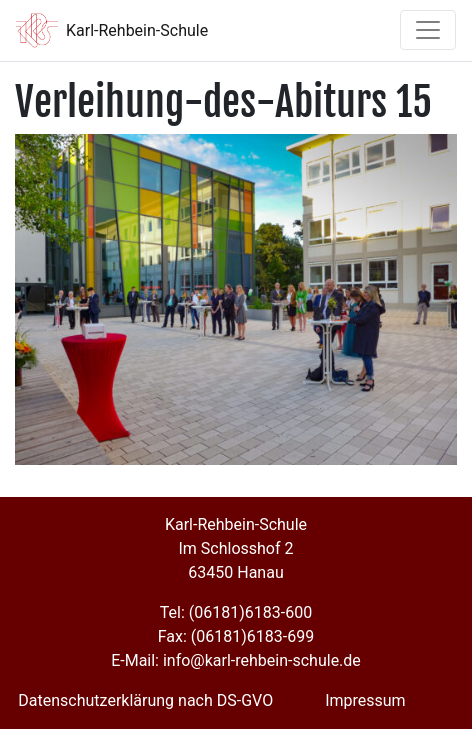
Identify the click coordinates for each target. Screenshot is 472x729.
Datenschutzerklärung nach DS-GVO (145, 700)
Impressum (365, 700)
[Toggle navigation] (428, 30)
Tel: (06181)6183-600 (236, 612)
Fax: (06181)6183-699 (236, 636)
